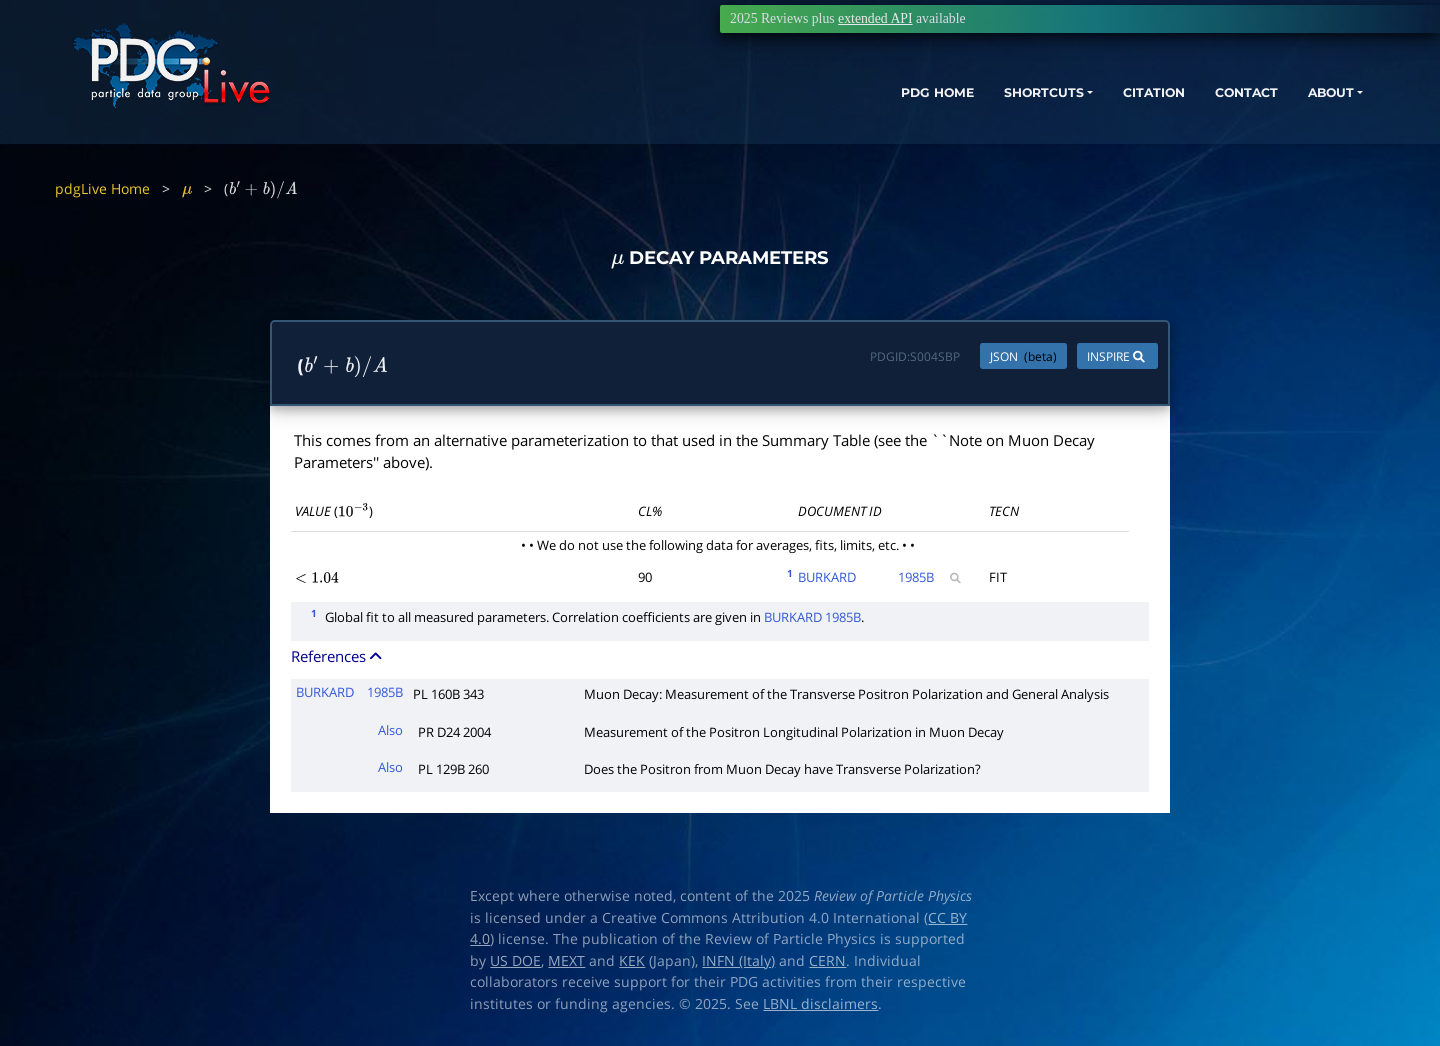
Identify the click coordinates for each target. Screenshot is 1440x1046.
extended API (875, 18)
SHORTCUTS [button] (958, 107)
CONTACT (1189, 107)
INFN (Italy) (738, 961)
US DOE (515, 961)
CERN (827, 961)
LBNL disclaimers (820, 1004)
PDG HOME (836, 107)
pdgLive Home (102, 188)
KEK (632, 961)
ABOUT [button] (1285, 107)
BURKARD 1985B (812, 618)
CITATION (1085, 107)
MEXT (566, 961)
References (338, 657)
